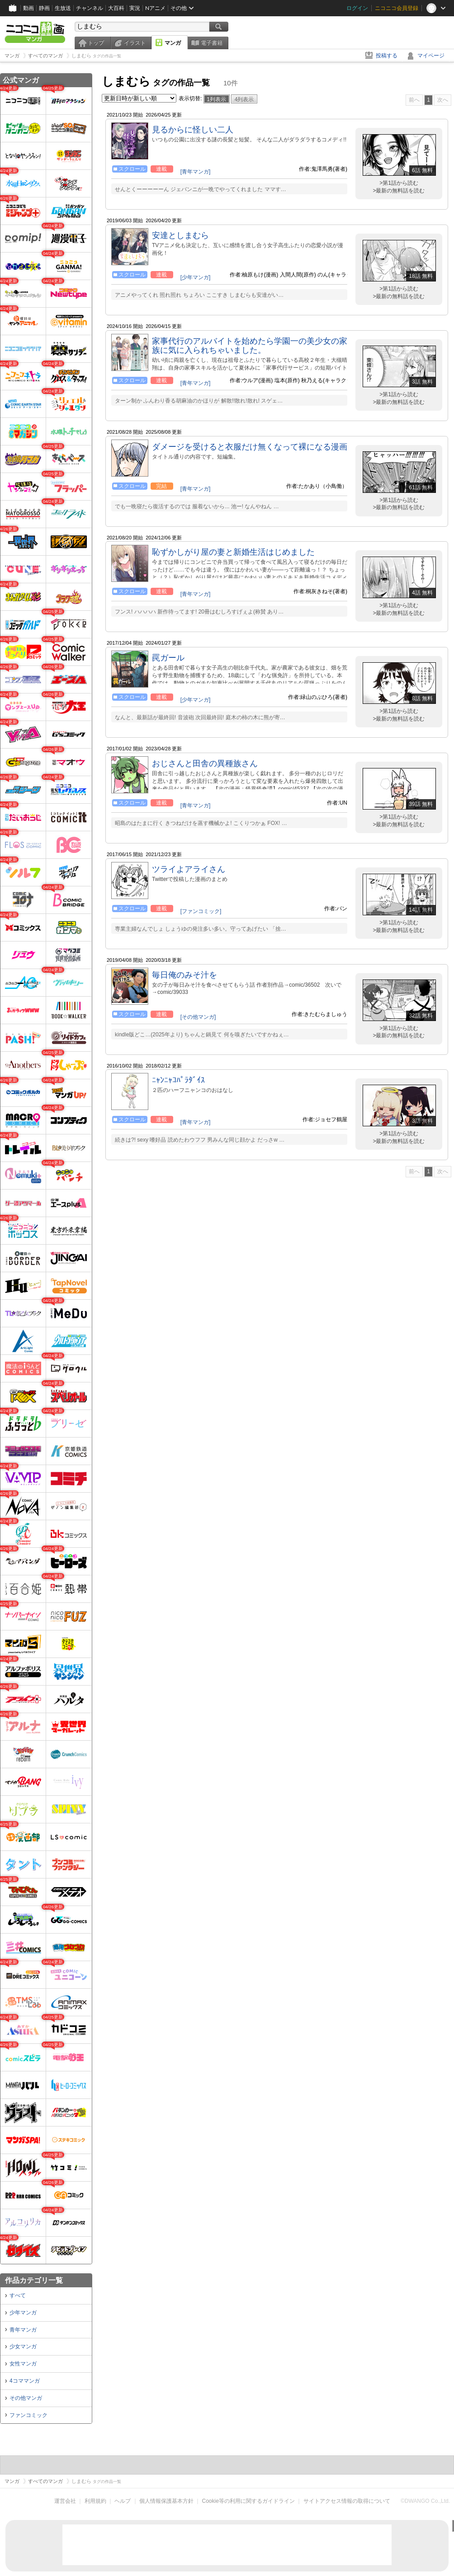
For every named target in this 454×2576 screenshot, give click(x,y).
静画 (44, 8)
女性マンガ (23, 2364)
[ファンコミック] (201, 911)
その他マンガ (25, 2398)
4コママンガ (24, 2381)
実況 (134, 8)
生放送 (63, 8)
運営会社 (65, 2501)
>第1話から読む (398, 183)
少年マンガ (23, 2312)
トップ (96, 43)
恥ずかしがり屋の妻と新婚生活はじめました (233, 552)
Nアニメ (155, 8)
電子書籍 (211, 43)
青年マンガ (23, 2330)
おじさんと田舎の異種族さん (205, 763)
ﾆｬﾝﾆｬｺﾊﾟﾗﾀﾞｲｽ (178, 1080)
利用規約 (95, 2501)
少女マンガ (23, 2346)
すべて (17, 2295)
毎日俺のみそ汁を (184, 974)
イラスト (135, 43)
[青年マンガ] (195, 172)
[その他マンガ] (198, 1017)
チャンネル (89, 8)
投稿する (386, 55)
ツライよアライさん (188, 869)
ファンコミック (28, 2415)
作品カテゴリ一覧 (34, 2280)
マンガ (173, 43)
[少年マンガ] (195, 277)
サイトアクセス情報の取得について (346, 2501)
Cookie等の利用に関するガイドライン (248, 2501)
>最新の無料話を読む (399, 190)
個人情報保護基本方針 (166, 2501)
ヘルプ (122, 2501)
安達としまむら (180, 235)
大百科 (116, 8)
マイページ (431, 55)
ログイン (357, 8)
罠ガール (168, 657)
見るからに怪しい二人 (192, 129)
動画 (28, 8)
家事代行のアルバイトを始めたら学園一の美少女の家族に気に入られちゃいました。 (249, 346)
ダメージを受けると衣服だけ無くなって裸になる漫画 (249, 446)
